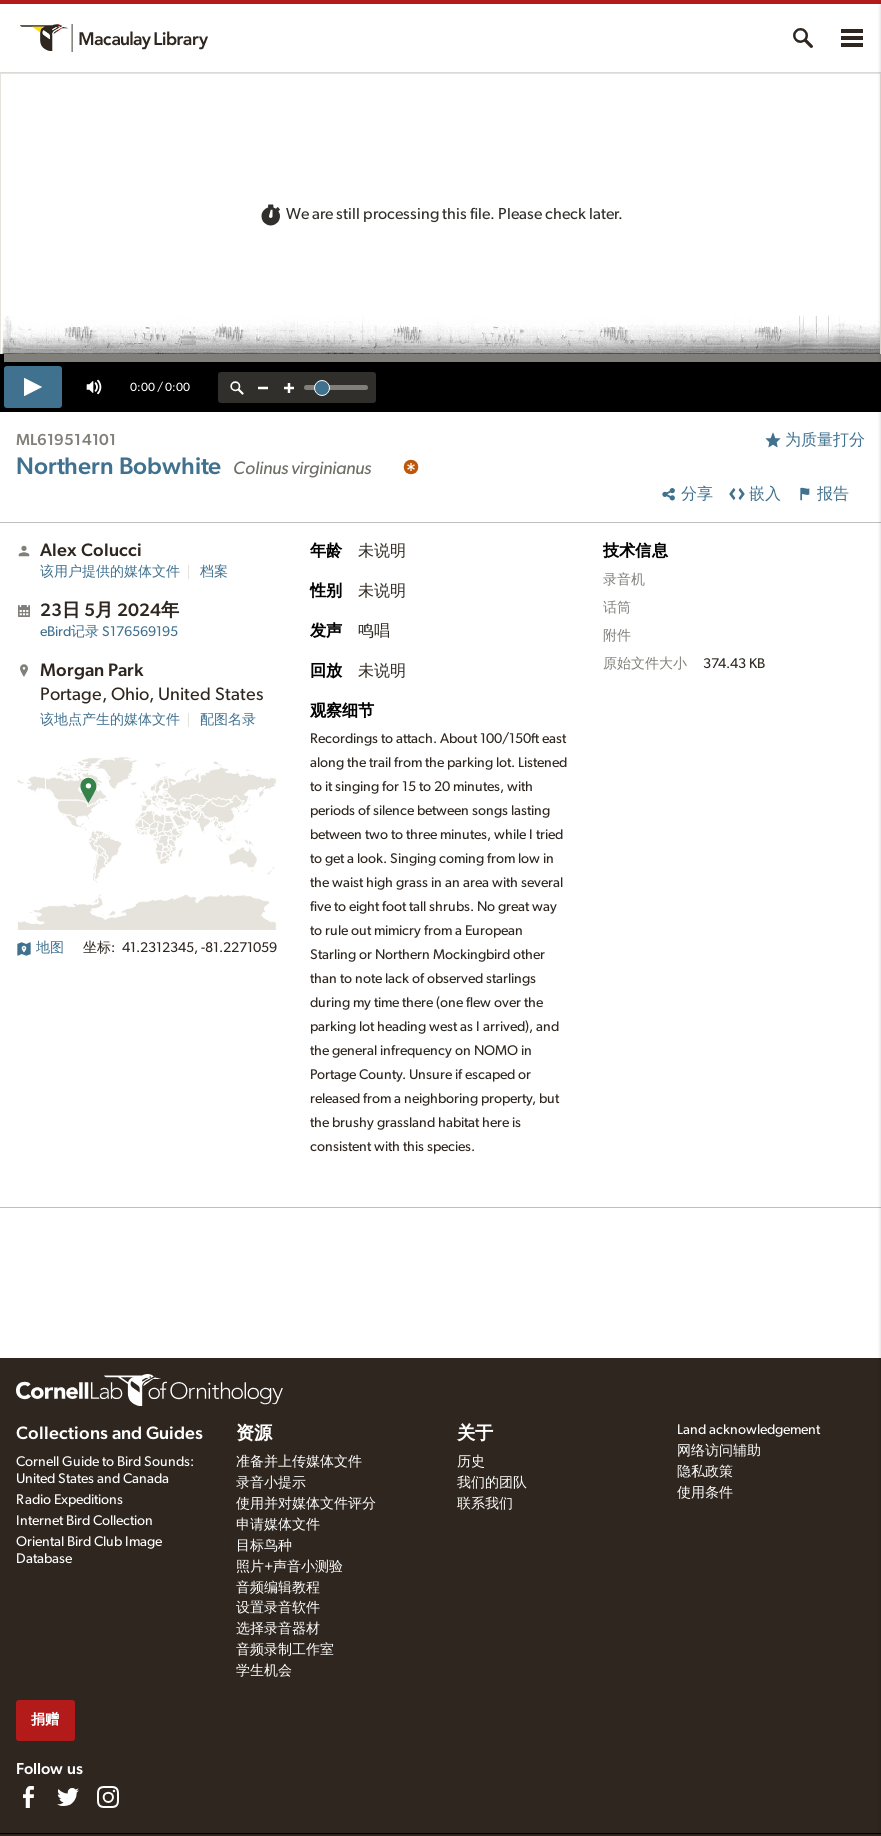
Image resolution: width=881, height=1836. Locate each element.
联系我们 (485, 1504)
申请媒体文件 (278, 1525)
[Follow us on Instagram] (108, 1797)
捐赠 (45, 1719)
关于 (475, 1434)
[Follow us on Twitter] (68, 1797)
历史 (471, 1462)
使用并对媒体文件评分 (306, 1504)
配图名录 (228, 720)
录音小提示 (271, 1483)
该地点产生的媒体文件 (110, 720)
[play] (33, 387)
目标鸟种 (264, 1546)
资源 (254, 1434)
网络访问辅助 (719, 1451)
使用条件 (705, 1493)
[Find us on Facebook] (28, 1797)
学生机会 (264, 1671)
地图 (40, 948)
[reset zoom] (237, 387)
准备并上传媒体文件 (299, 1462)
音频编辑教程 (278, 1588)
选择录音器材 (278, 1629)
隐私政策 (705, 1472)
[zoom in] (289, 387)
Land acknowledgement (748, 1430)
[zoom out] (263, 387)
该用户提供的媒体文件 (110, 572)
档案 (214, 572)
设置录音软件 (278, 1608)
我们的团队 (492, 1483)
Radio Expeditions (69, 1500)
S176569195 (109, 632)
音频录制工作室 (285, 1650)
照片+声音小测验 (289, 1567)
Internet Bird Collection (84, 1521)
